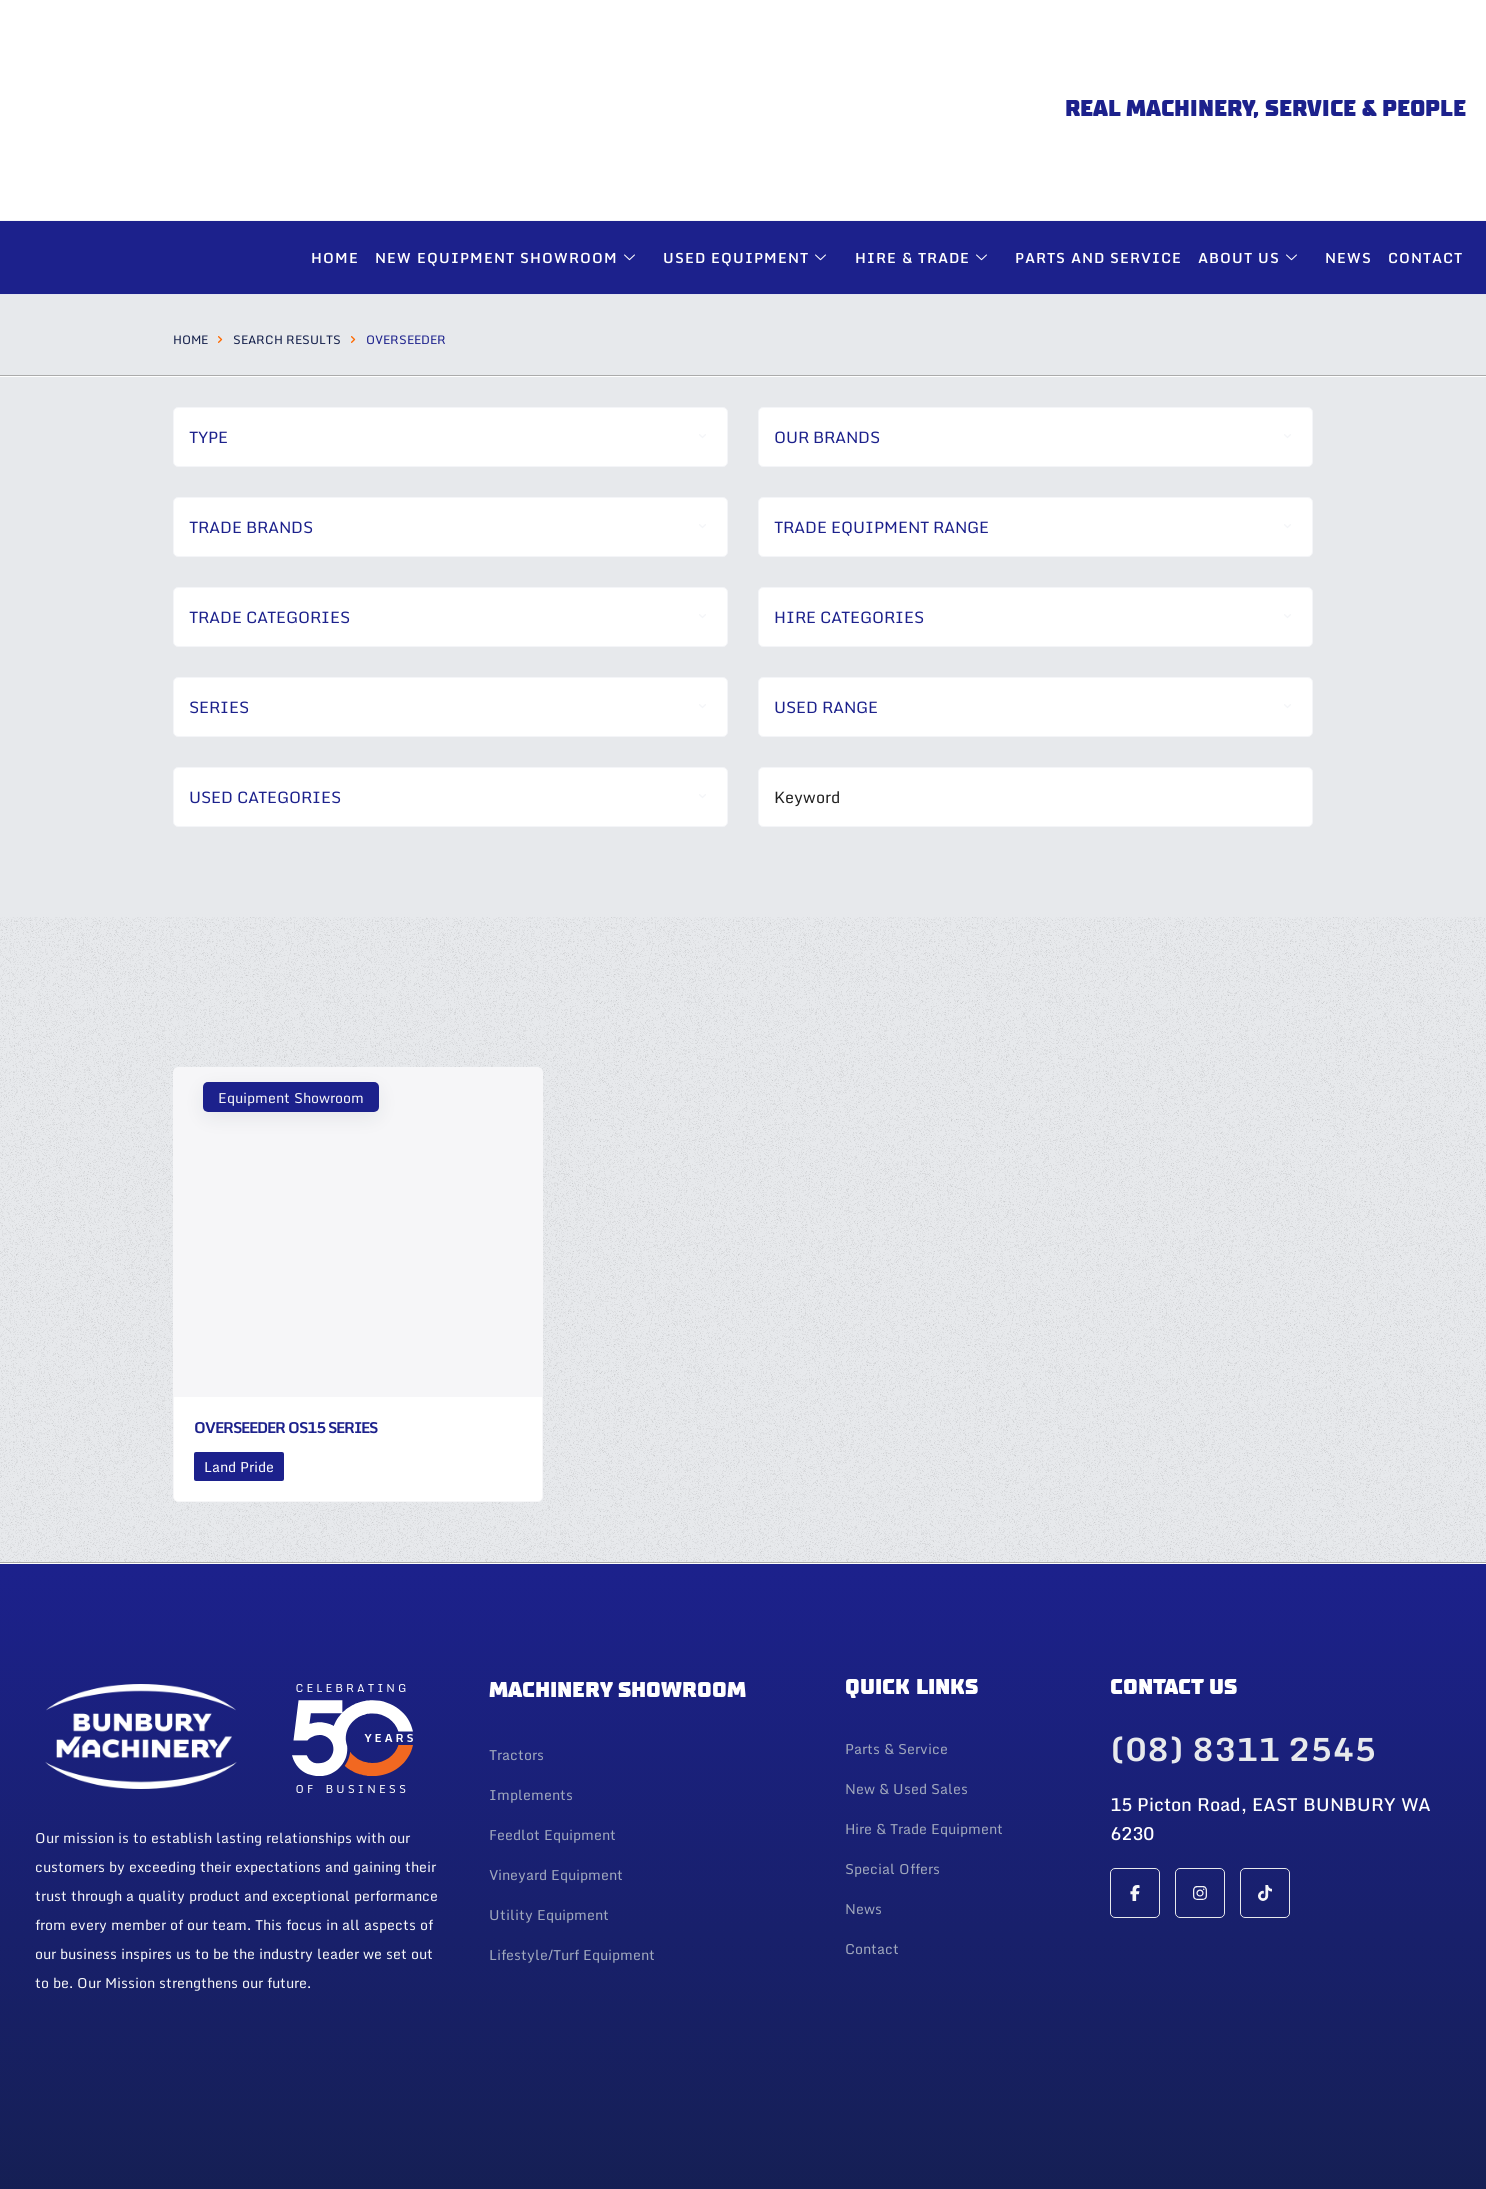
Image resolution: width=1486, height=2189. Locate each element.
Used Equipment (748, 128)
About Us (1250, 128)
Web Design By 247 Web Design (1330, 2124)
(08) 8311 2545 (1243, 1620)
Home (336, 128)
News (1348, 128)
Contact (1425, 128)
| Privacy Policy (128, 2144)
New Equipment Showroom (509, 128)
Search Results (287, 210)
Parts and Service (1098, 128)
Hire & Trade (924, 128)
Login (57, 2144)
